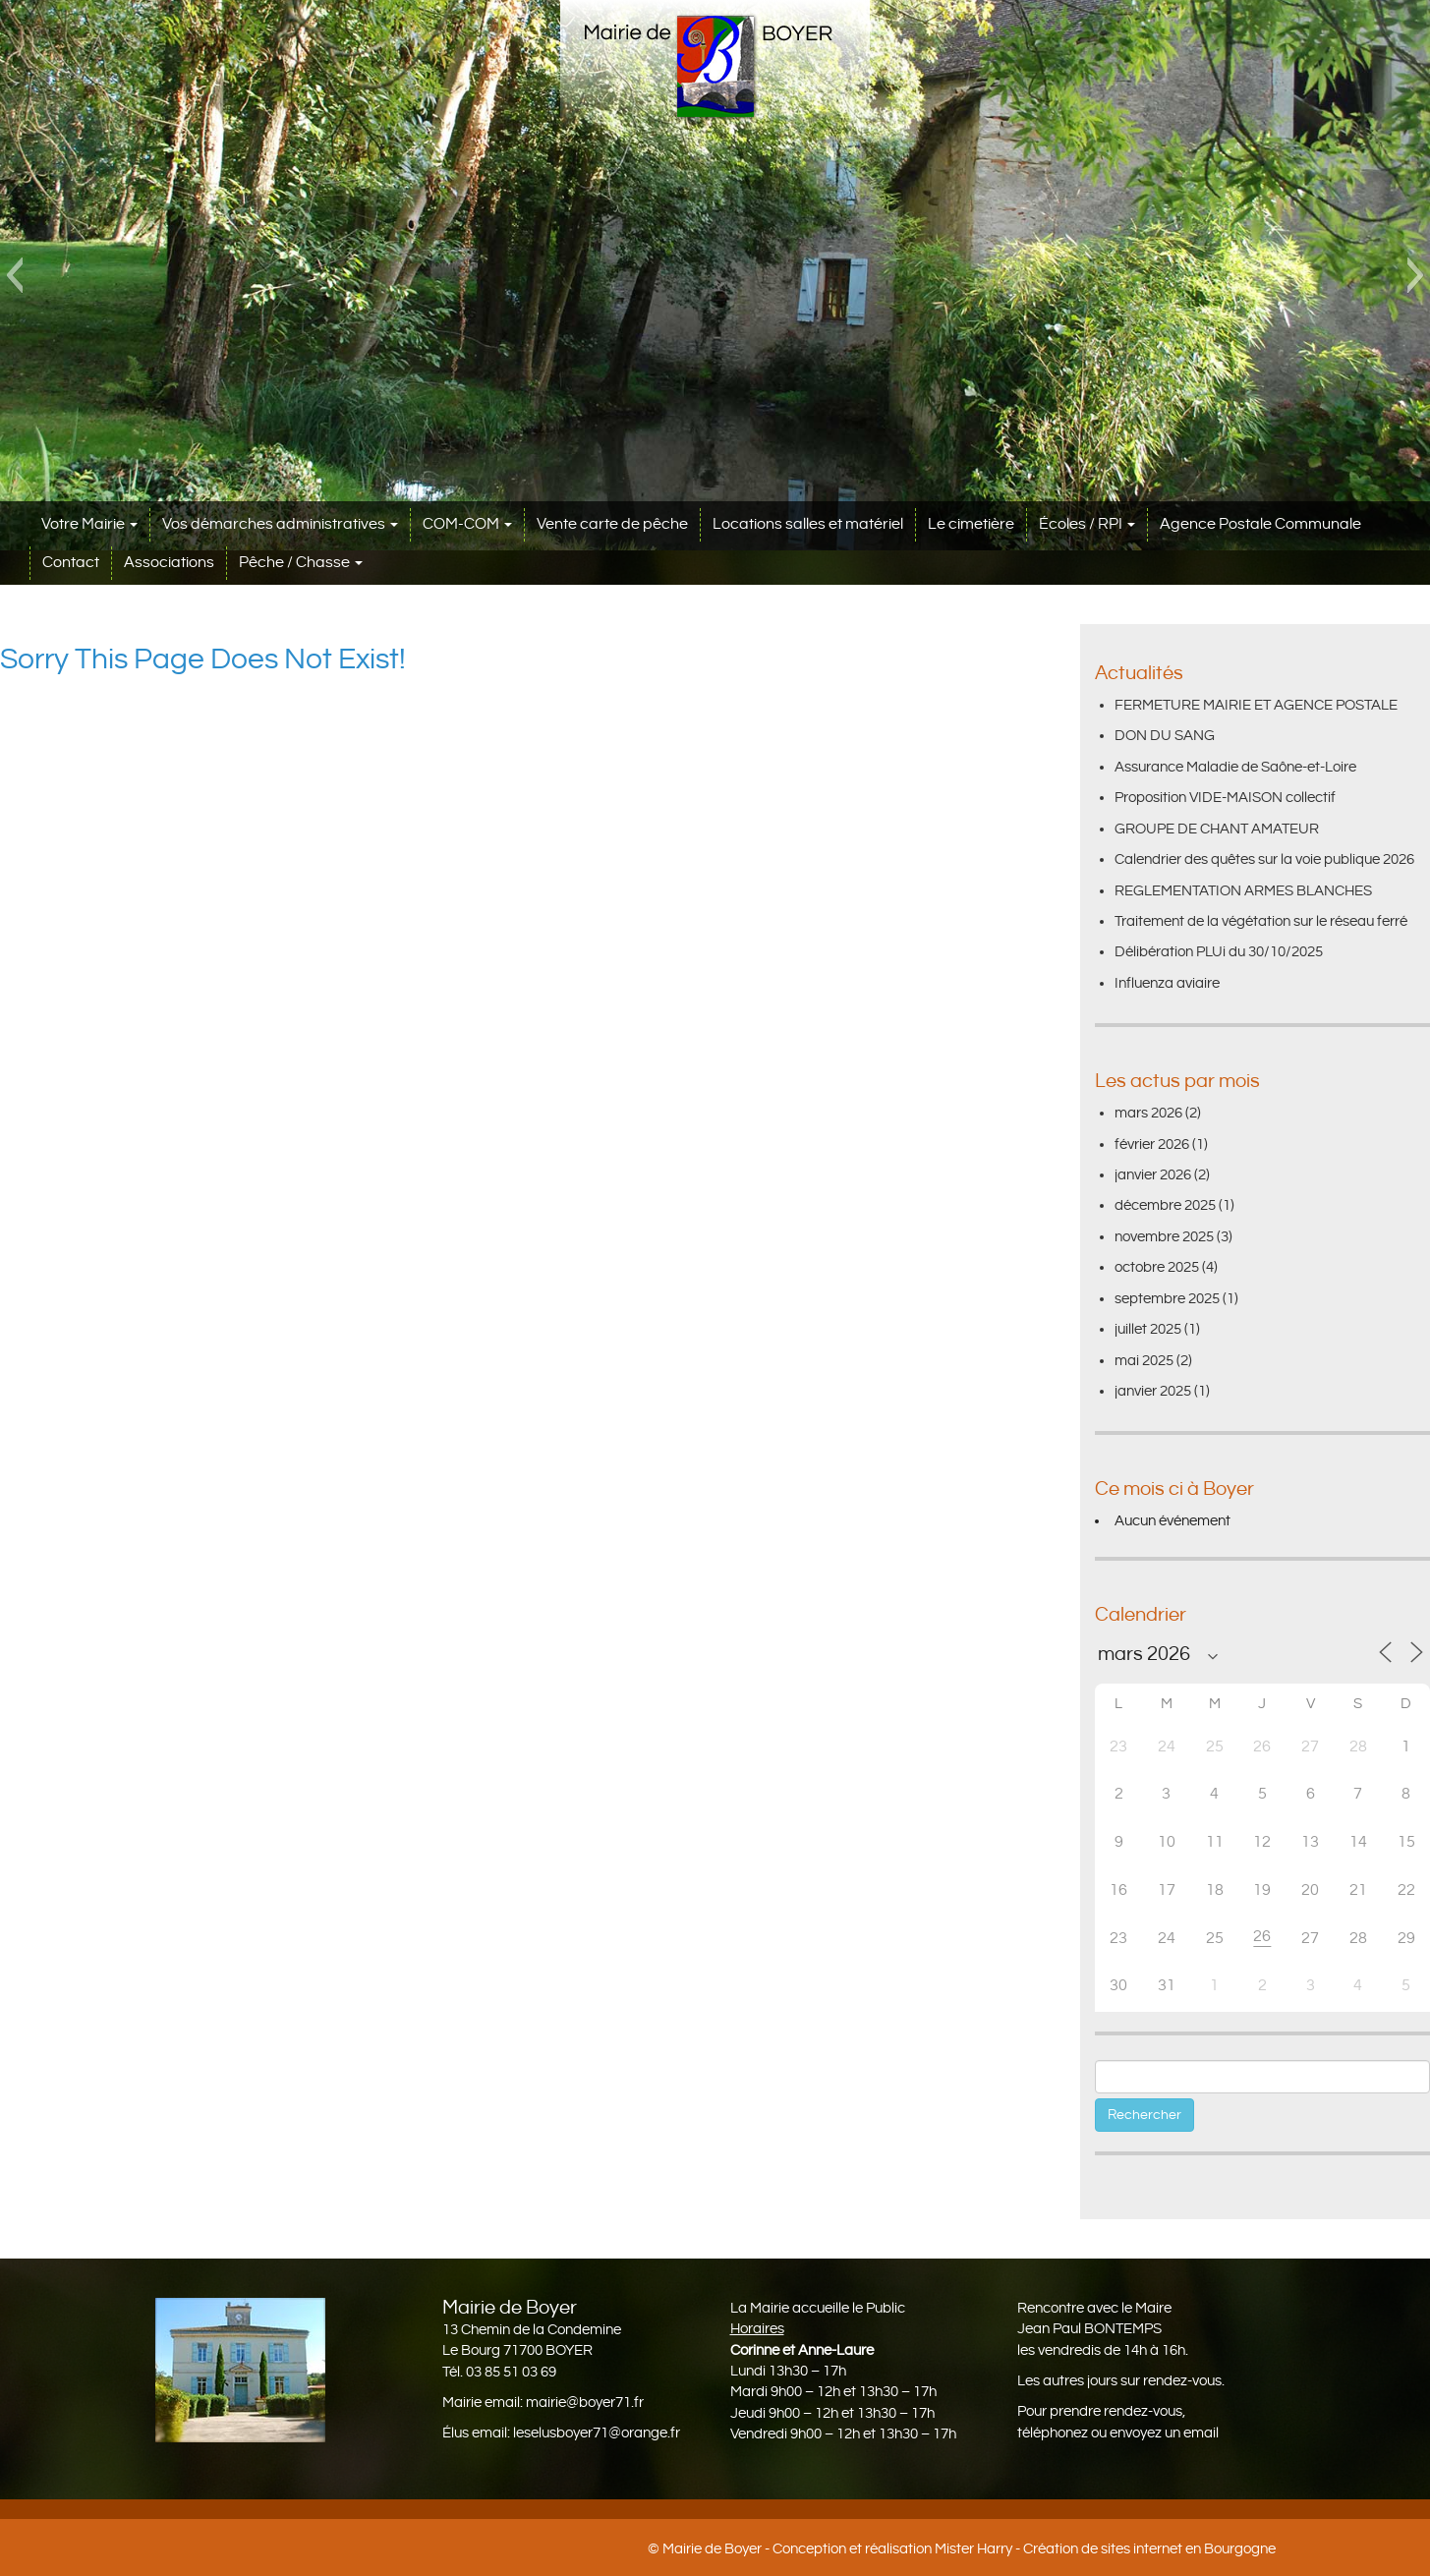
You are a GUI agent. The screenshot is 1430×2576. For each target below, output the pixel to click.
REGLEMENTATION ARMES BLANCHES (1243, 891)
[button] (14, 275)
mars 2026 (1148, 1113)
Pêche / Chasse (301, 562)
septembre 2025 (1167, 1298)
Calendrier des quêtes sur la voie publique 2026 (1264, 859)
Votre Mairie (89, 524)
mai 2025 (1144, 1360)
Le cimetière (971, 524)
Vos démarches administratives (280, 524)
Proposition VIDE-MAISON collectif (1225, 797)
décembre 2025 (1165, 1205)
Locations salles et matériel (808, 524)
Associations (169, 562)
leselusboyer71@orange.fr (596, 2433)
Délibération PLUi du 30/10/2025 (1219, 952)
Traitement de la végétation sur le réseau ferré (1261, 921)
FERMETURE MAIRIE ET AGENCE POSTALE (1256, 705)
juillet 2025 (1148, 1329)
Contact (70, 562)
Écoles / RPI (1087, 524)
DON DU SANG (1165, 735)
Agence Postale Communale (1260, 524)
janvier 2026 (1153, 1175)
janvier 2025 (1153, 1391)
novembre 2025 (1164, 1237)
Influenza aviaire (1167, 983)
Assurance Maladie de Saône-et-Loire (1235, 767)
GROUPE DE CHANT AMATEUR (1217, 829)
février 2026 (1152, 1144)
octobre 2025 (1157, 1267)
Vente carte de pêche (612, 524)
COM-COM (467, 524)
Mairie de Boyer (712, 2549)
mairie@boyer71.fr (585, 2402)
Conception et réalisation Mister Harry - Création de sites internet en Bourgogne (1024, 2549)
